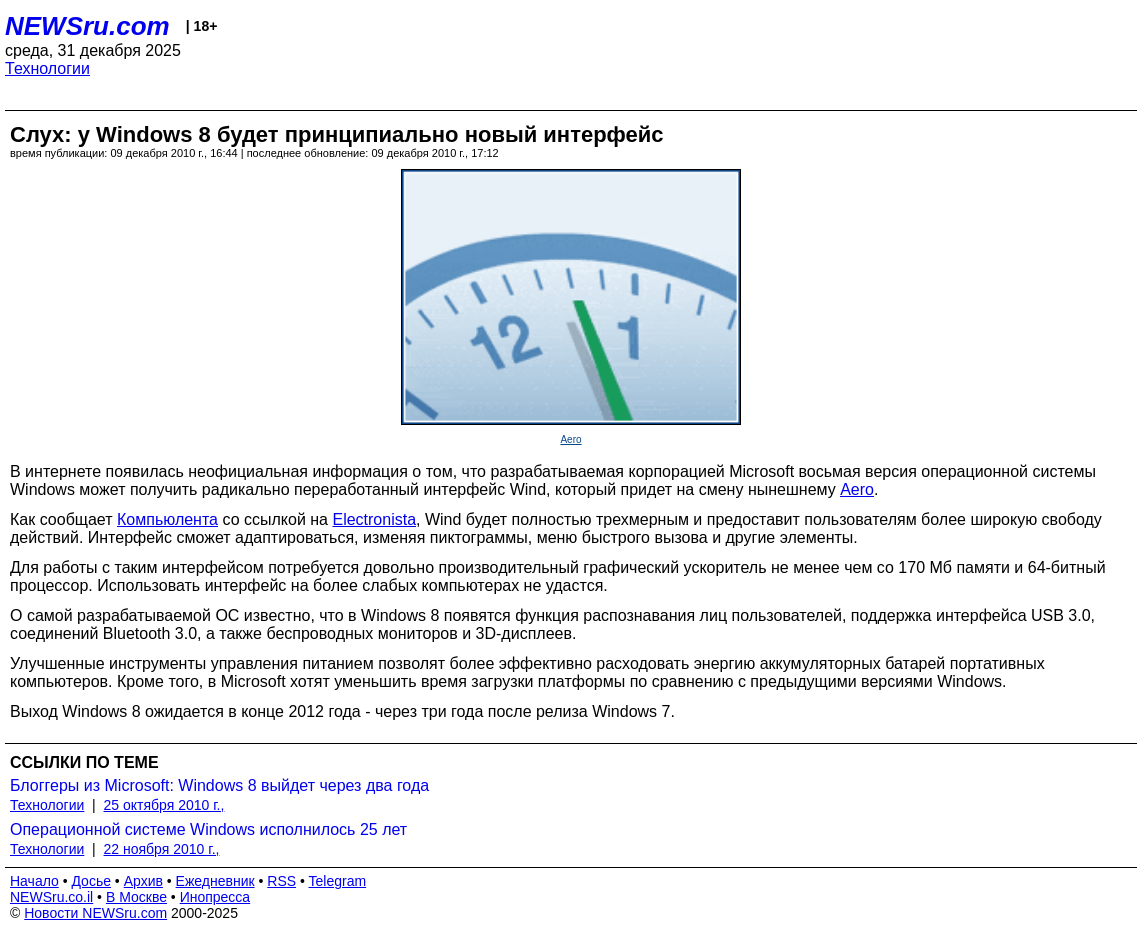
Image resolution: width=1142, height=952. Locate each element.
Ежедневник (215, 881)
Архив (143, 881)
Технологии (47, 68)
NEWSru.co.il (51, 897)
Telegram (338, 881)
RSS (281, 881)
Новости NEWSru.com (95, 913)
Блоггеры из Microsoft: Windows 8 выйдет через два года (219, 785)
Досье (91, 881)
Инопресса (215, 897)
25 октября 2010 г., (164, 805)
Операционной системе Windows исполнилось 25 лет (208, 829)
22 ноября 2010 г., (162, 849)
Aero (570, 439)
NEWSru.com (87, 26)
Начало (34, 881)
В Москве (136, 897)
